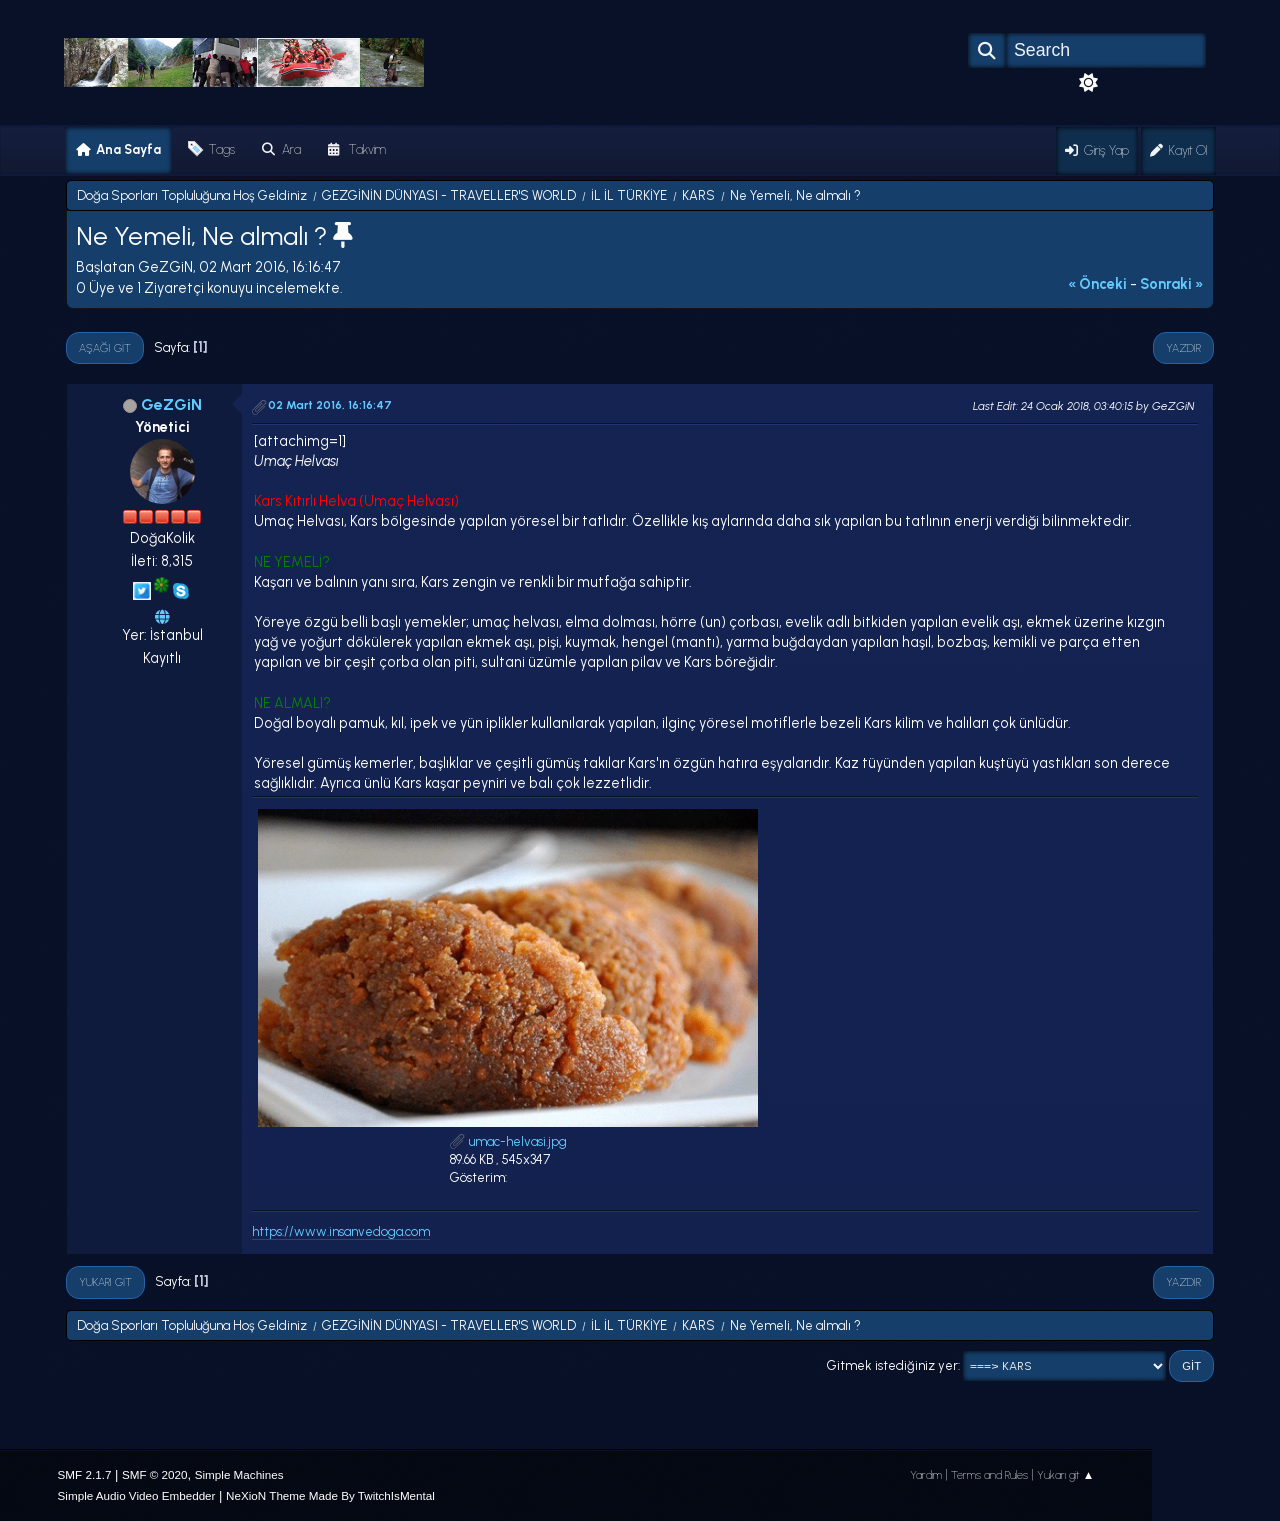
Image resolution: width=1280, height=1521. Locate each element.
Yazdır (1183, 348)
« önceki (1097, 284)
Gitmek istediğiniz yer (892, 1365)
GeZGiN (171, 404)
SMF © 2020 (155, 1474)
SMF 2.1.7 (85, 1474)
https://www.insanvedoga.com (341, 1231)
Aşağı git (105, 348)
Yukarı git (105, 1282)
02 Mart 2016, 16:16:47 (330, 405)
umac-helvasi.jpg (508, 1141)
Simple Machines (239, 1474)
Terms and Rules (989, 1475)
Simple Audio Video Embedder (137, 1495)
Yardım (926, 1475)
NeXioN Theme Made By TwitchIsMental (330, 1495)
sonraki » (1172, 284)
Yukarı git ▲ (1066, 1475)
